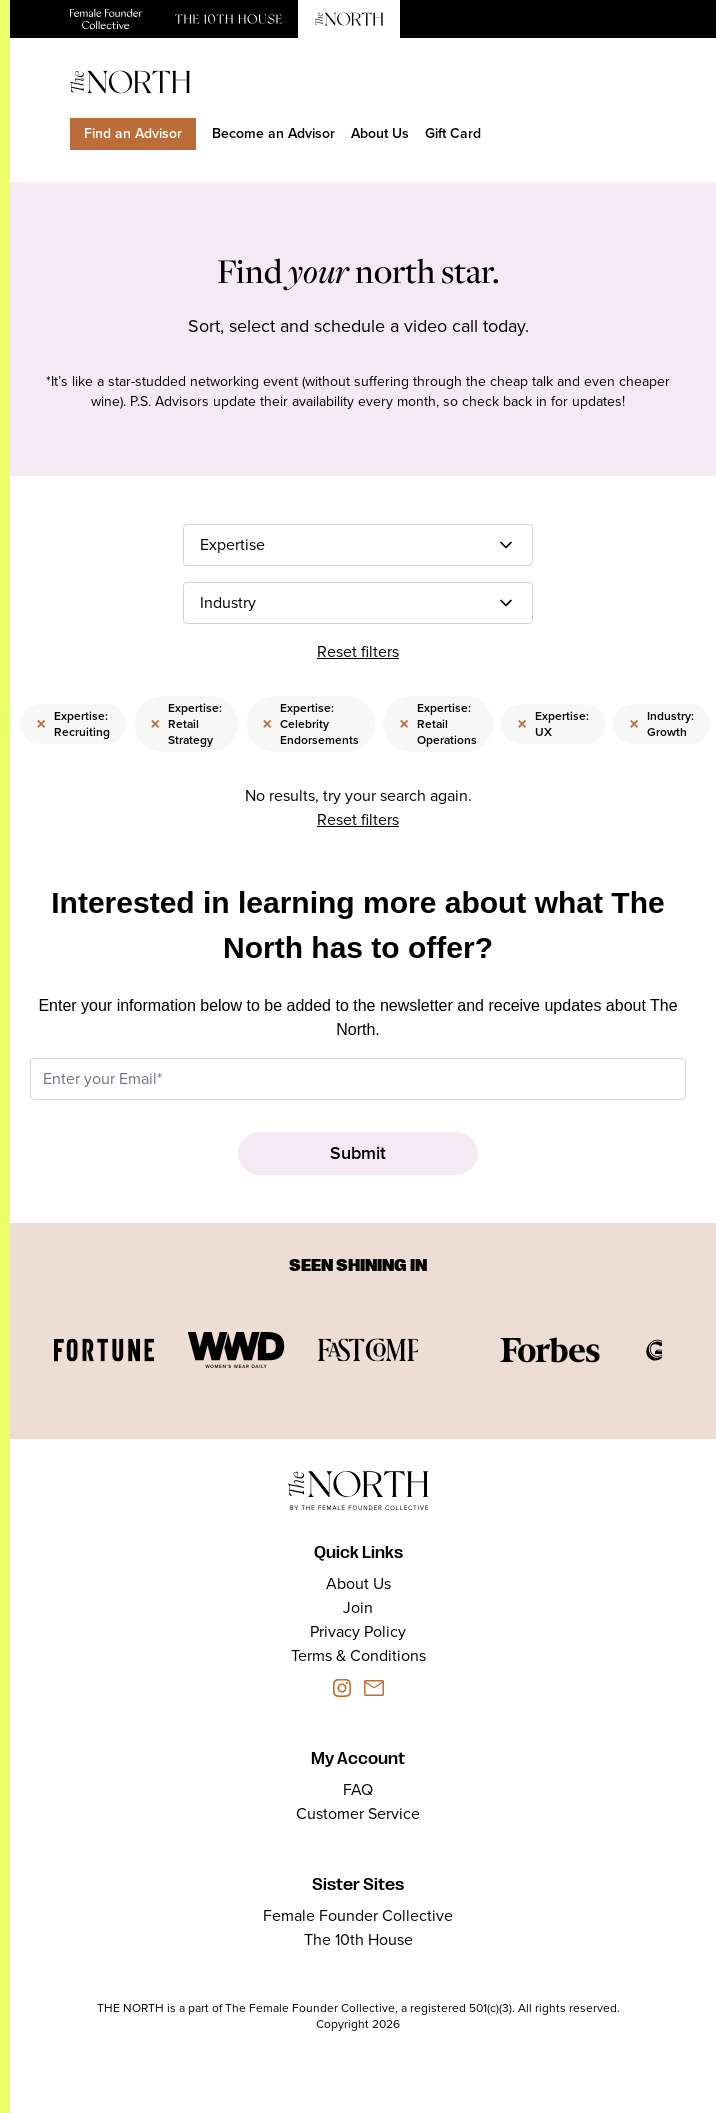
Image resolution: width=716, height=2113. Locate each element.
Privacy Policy (358, 1631)
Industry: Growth (661, 724)
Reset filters (358, 651)
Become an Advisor (273, 134)
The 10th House (358, 1939)
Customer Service (358, 1813)
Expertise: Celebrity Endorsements (310, 724)
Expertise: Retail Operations (438, 724)
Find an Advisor (133, 133)
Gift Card (453, 134)
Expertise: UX (553, 724)
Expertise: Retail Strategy (186, 724)
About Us (380, 134)
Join (358, 1607)
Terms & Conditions (358, 1655)
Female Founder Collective (358, 1915)
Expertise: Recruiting (73, 724)
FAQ (358, 1789)
